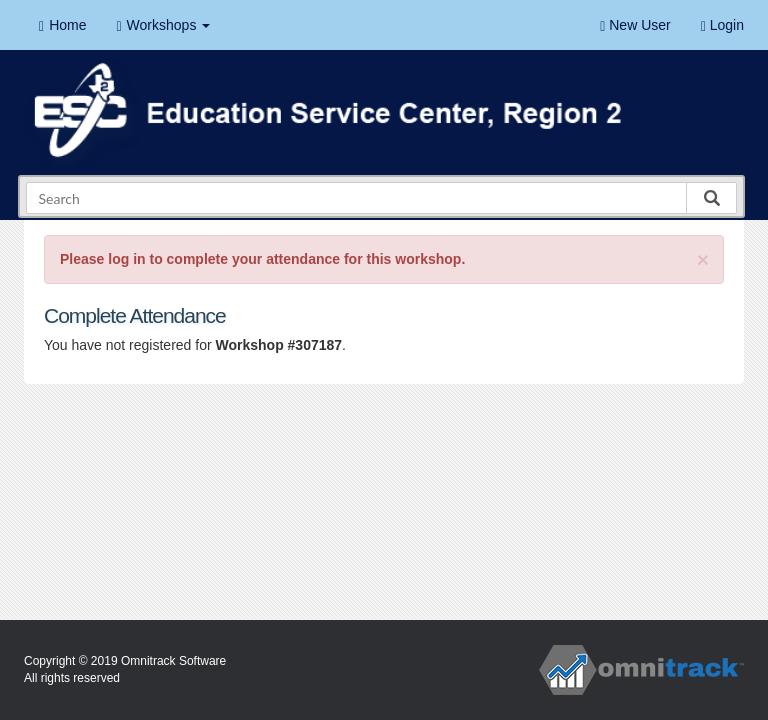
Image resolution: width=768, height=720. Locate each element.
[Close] (703, 259)
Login (722, 25)
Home (62, 25)
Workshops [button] (163, 25)
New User (635, 25)
